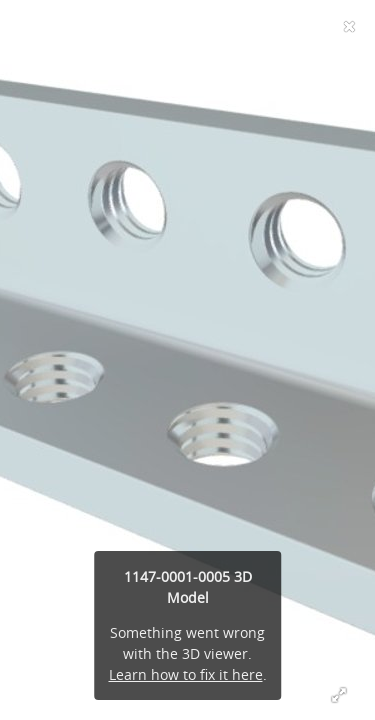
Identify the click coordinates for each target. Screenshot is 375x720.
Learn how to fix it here (186, 674)
